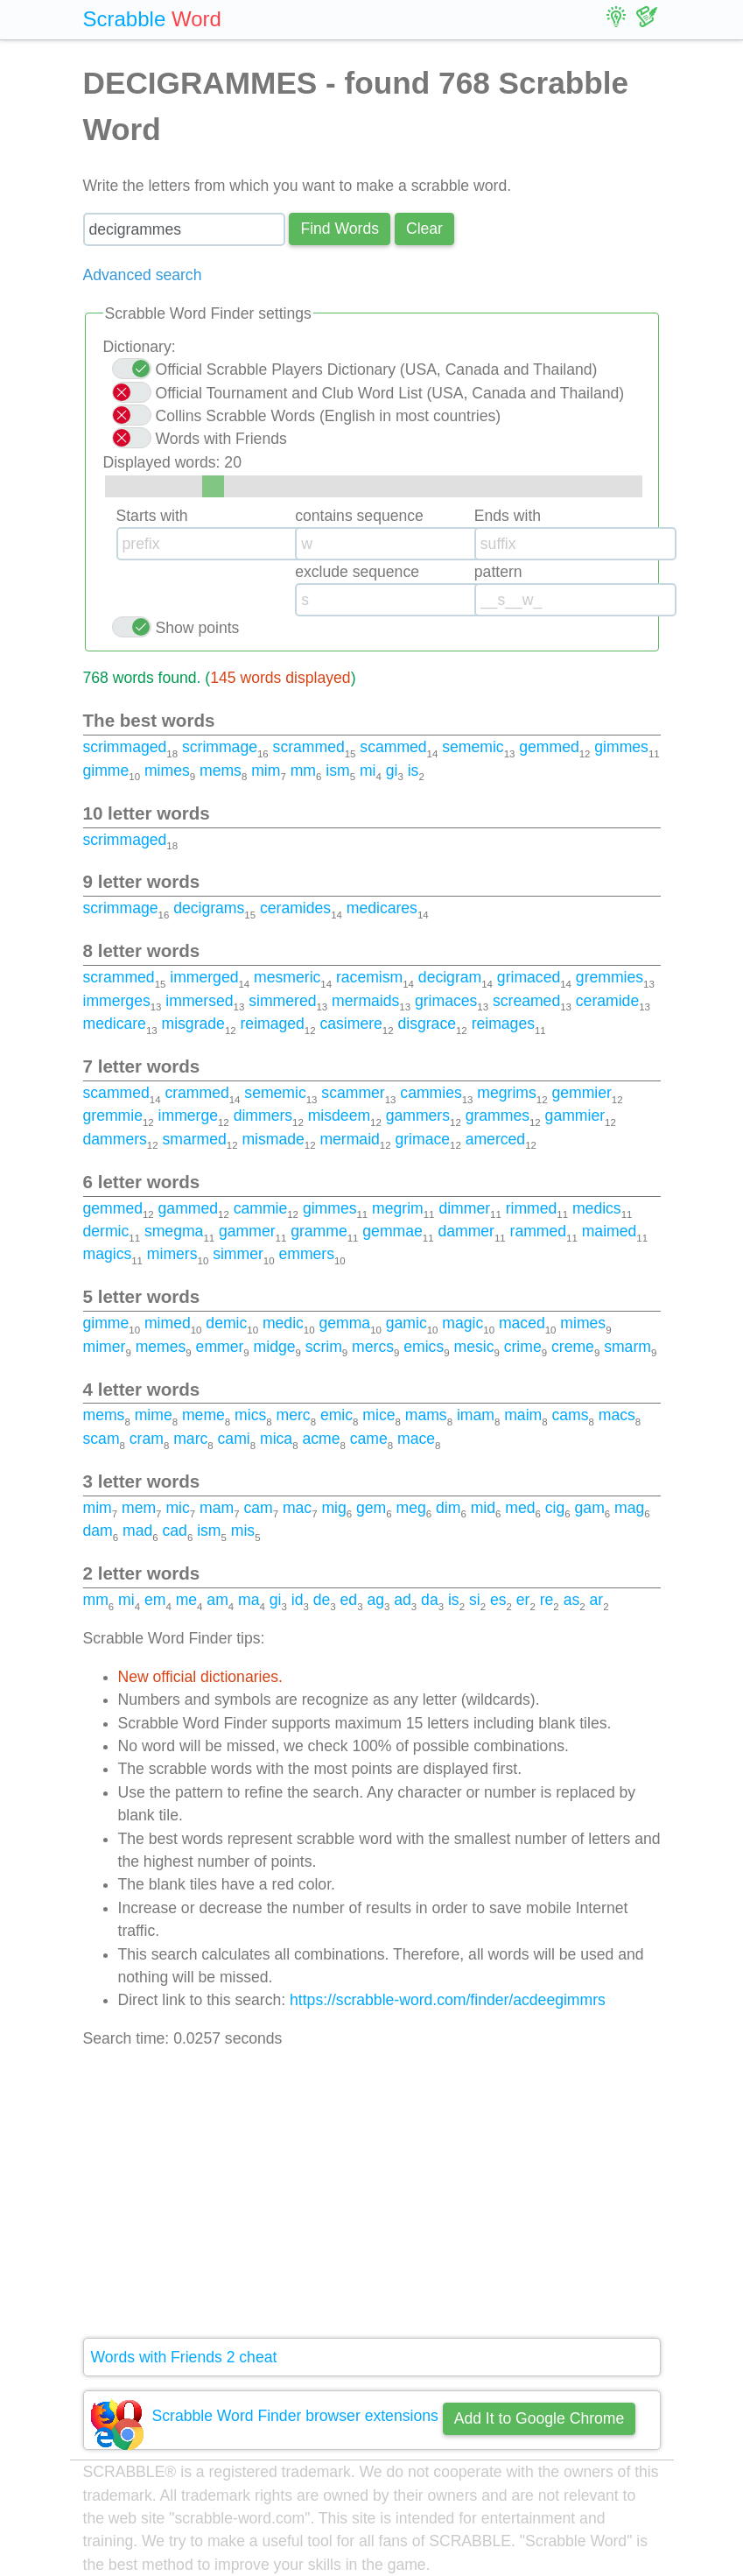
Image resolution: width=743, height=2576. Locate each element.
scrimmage (219, 747)
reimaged (273, 1023)
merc (294, 1415)
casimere (350, 1023)
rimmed (531, 1208)
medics (596, 1208)
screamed (526, 1001)
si (474, 1599)
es (498, 1599)
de (322, 1599)
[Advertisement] (372, 2194)
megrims (506, 1092)
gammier (575, 1115)
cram (147, 1438)
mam (217, 1508)
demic (226, 1323)
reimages (503, 1023)
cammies (430, 1092)
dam (98, 1530)
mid (483, 1508)
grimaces (446, 1001)
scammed (393, 747)
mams (426, 1415)
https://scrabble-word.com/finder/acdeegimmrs (448, 2000)
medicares (382, 908)
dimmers (263, 1115)
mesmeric (287, 977)
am (217, 1599)
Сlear (424, 228)
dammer (466, 1231)
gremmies (609, 977)
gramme (319, 1231)
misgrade (193, 1023)
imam (475, 1415)
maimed (609, 1231)
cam (257, 1508)
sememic (472, 747)
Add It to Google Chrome (539, 2418)
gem (371, 1508)
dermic (106, 1231)
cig (555, 1508)
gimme (106, 770)
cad (175, 1530)
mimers (172, 1254)
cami (234, 1438)
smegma (173, 1231)
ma (248, 1599)
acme (321, 1438)
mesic (473, 1346)
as (572, 1599)
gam (590, 1508)
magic (462, 1323)
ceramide (607, 1001)
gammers (418, 1115)
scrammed (309, 747)
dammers (115, 1139)
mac (297, 1508)
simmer (238, 1254)
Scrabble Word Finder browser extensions (295, 2416)
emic (336, 1415)
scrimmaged (125, 747)
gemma (344, 1323)
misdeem (339, 1115)
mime (153, 1415)
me (186, 1599)
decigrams (208, 908)
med (520, 1508)
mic (177, 1508)
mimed (167, 1323)
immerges (117, 1001)
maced (522, 1323)
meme (203, 1415)
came (369, 1438)
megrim (398, 1208)
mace (416, 1438)
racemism (369, 977)
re (547, 1599)
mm (303, 770)
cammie (261, 1208)
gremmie (113, 1115)
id (297, 1599)
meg (411, 1508)
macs (617, 1415)
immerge (188, 1115)
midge (275, 1346)
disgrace (426, 1023)
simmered (282, 1001)
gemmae (392, 1231)
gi (392, 770)
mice (378, 1415)
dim (448, 1508)
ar (596, 1599)
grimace (422, 1139)
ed (349, 1599)
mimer (104, 1346)
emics (423, 1346)
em (154, 1599)
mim (265, 770)
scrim (323, 1346)
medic (283, 1323)
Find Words (339, 228)
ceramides (295, 908)
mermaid (349, 1139)
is (413, 770)
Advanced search (142, 275)
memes (161, 1346)
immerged (204, 977)
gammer (247, 1231)
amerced (495, 1139)
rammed (538, 1231)
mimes (167, 770)
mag (629, 1508)
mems (221, 770)
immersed (199, 1001)
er (523, 1599)
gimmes (621, 747)
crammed (196, 1092)
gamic (406, 1323)
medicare (114, 1023)
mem (139, 1508)
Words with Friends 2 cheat (184, 2357)
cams (570, 1415)
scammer (352, 1092)
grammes (497, 1115)
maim (523, 1415)
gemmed (548, 747)
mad (137, 1530)
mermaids (365, 1001)
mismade (273, 1139)
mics (250, 1415)
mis (243, 1530)
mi (368, 770)
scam (101, 1438)
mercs (373, 1346)
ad (402, 1599)
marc (190, 1438)
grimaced (528, 977)
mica (276, 1438)
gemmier (581, 1092)
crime (523, 1346)
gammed (188, 1208)
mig (333, 1508)
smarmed (194, 1139)
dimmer (464, 1208)
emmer (220, 1346)
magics (107, 1254)
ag (375, 1599)
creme (572, 1346)
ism (337, 770)
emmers (306, 1254)
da (429, 1599)
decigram (449, 977)
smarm (627, 1346)
